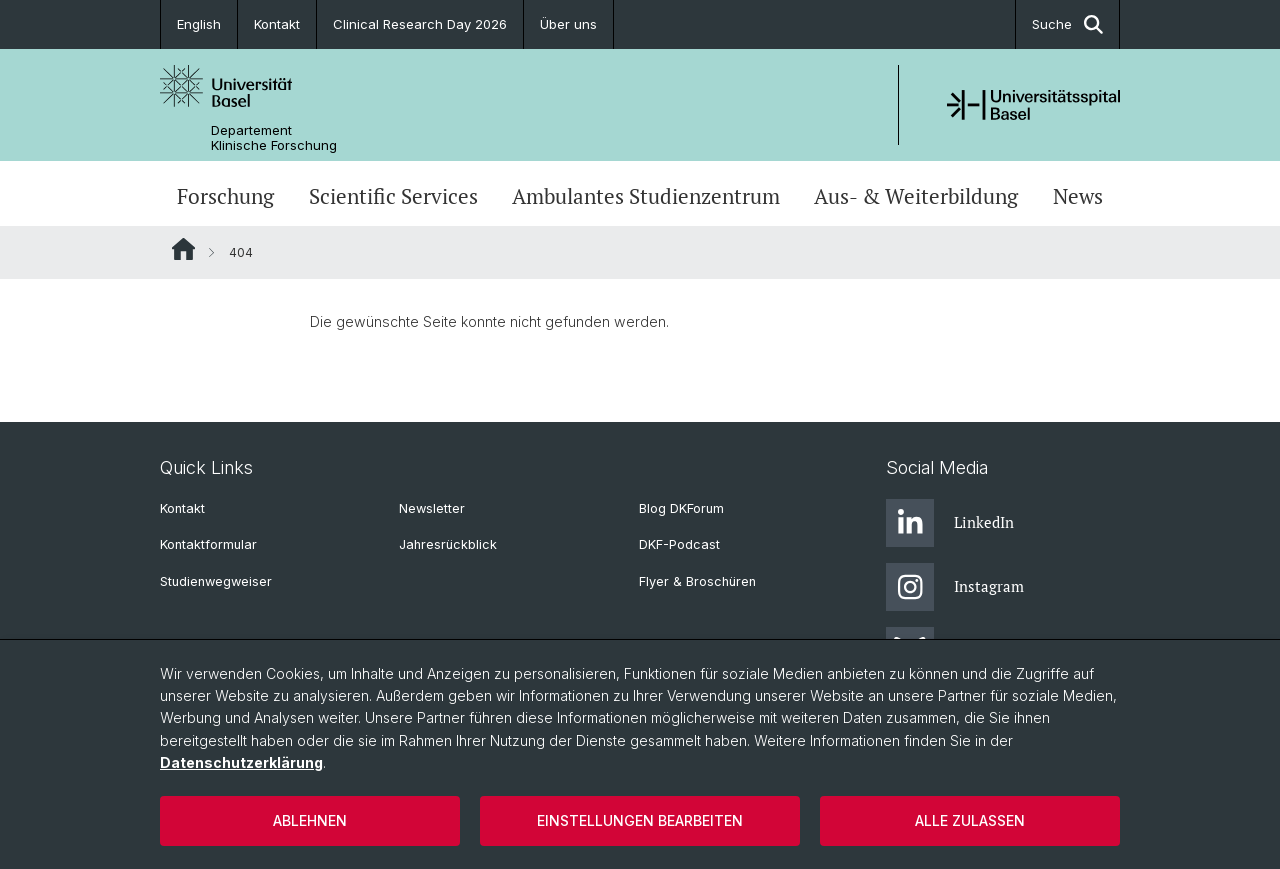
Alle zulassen (970, 820)
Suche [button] (1067, 24)
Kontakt (277, 24)
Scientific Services (393, 196)
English (199, 24)
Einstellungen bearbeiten (640, 820)
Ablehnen (310, 820)
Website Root (183, 249)
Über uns (568, 24)
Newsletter (432, 508)
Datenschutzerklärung (241, 762)
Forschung (225, 196)
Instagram (955, 587)
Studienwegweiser (216, 581)
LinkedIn (950, 523)
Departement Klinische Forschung (274, 138)
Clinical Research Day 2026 (420, 24)
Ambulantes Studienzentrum (646, 196)
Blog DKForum (681, 508)
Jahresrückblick (448, 544)
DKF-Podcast (679, 544)
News (1078, 196)
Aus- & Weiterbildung (916, 196)
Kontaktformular (208, 544)
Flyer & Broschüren (697, 581)
